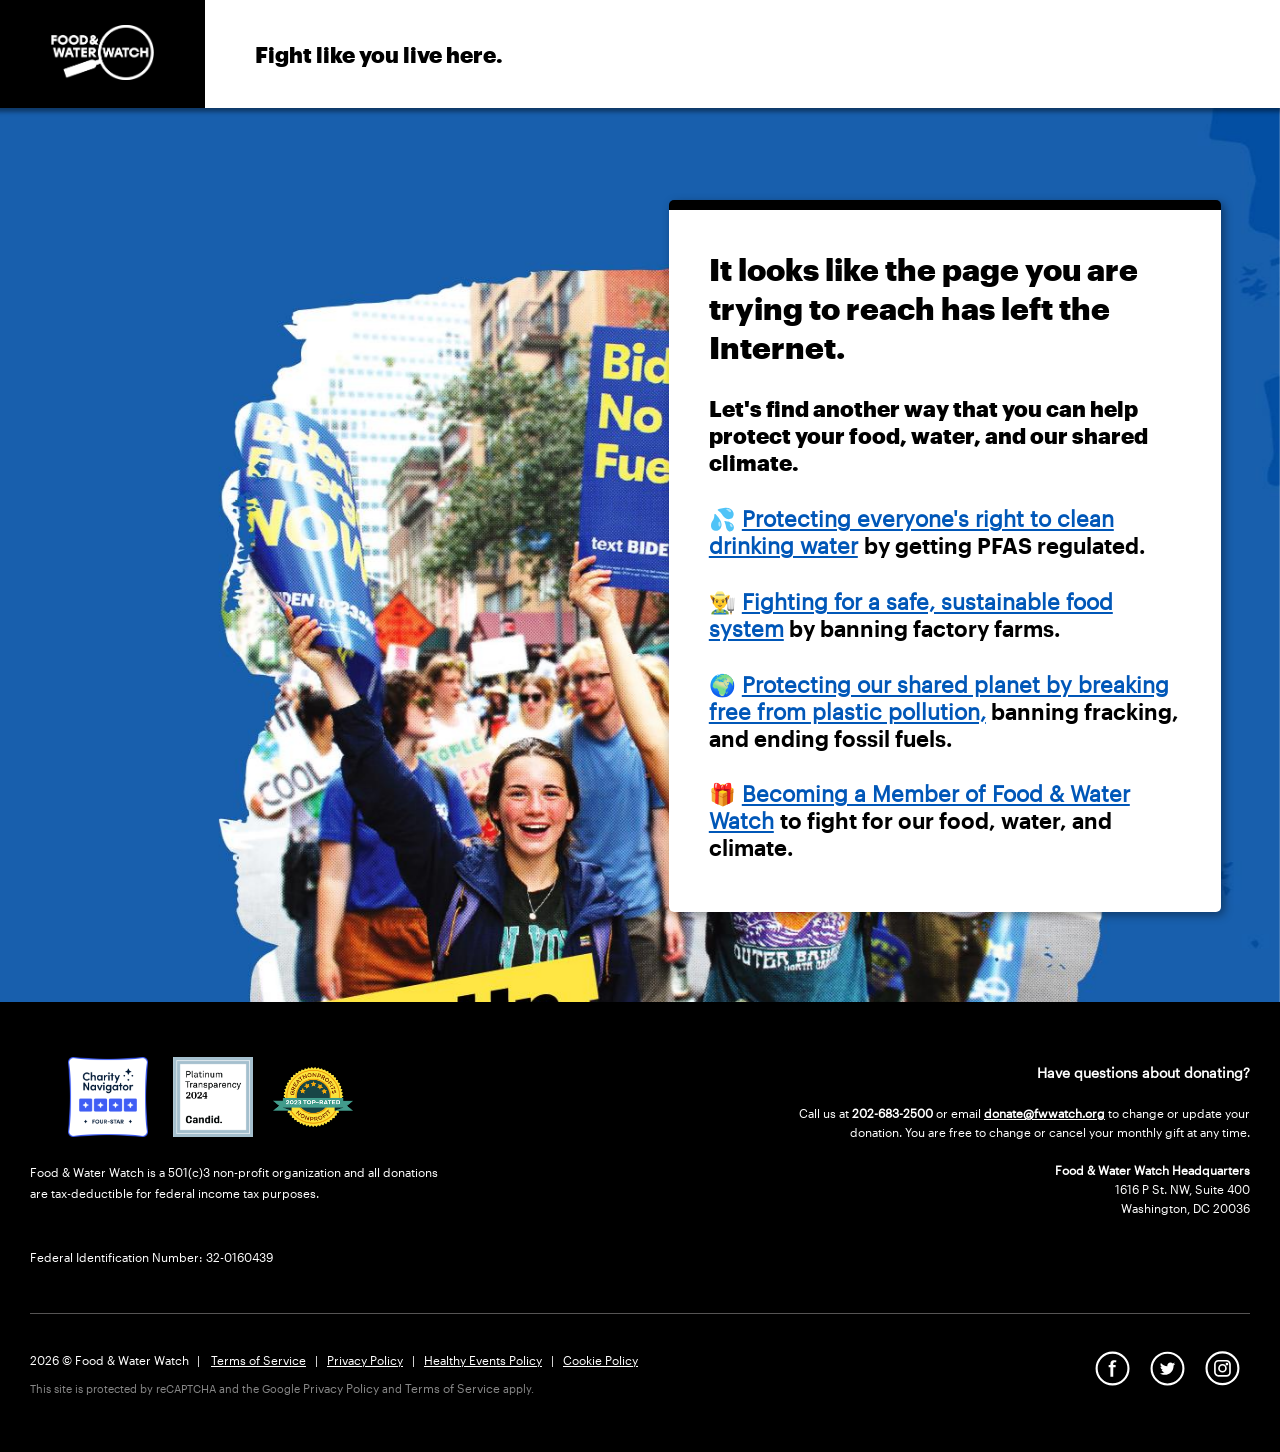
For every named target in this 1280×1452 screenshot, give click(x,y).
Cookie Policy (600, 1360)
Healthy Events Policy (483, 1360)
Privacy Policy (365, 1360)
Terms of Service (258, 1360)
